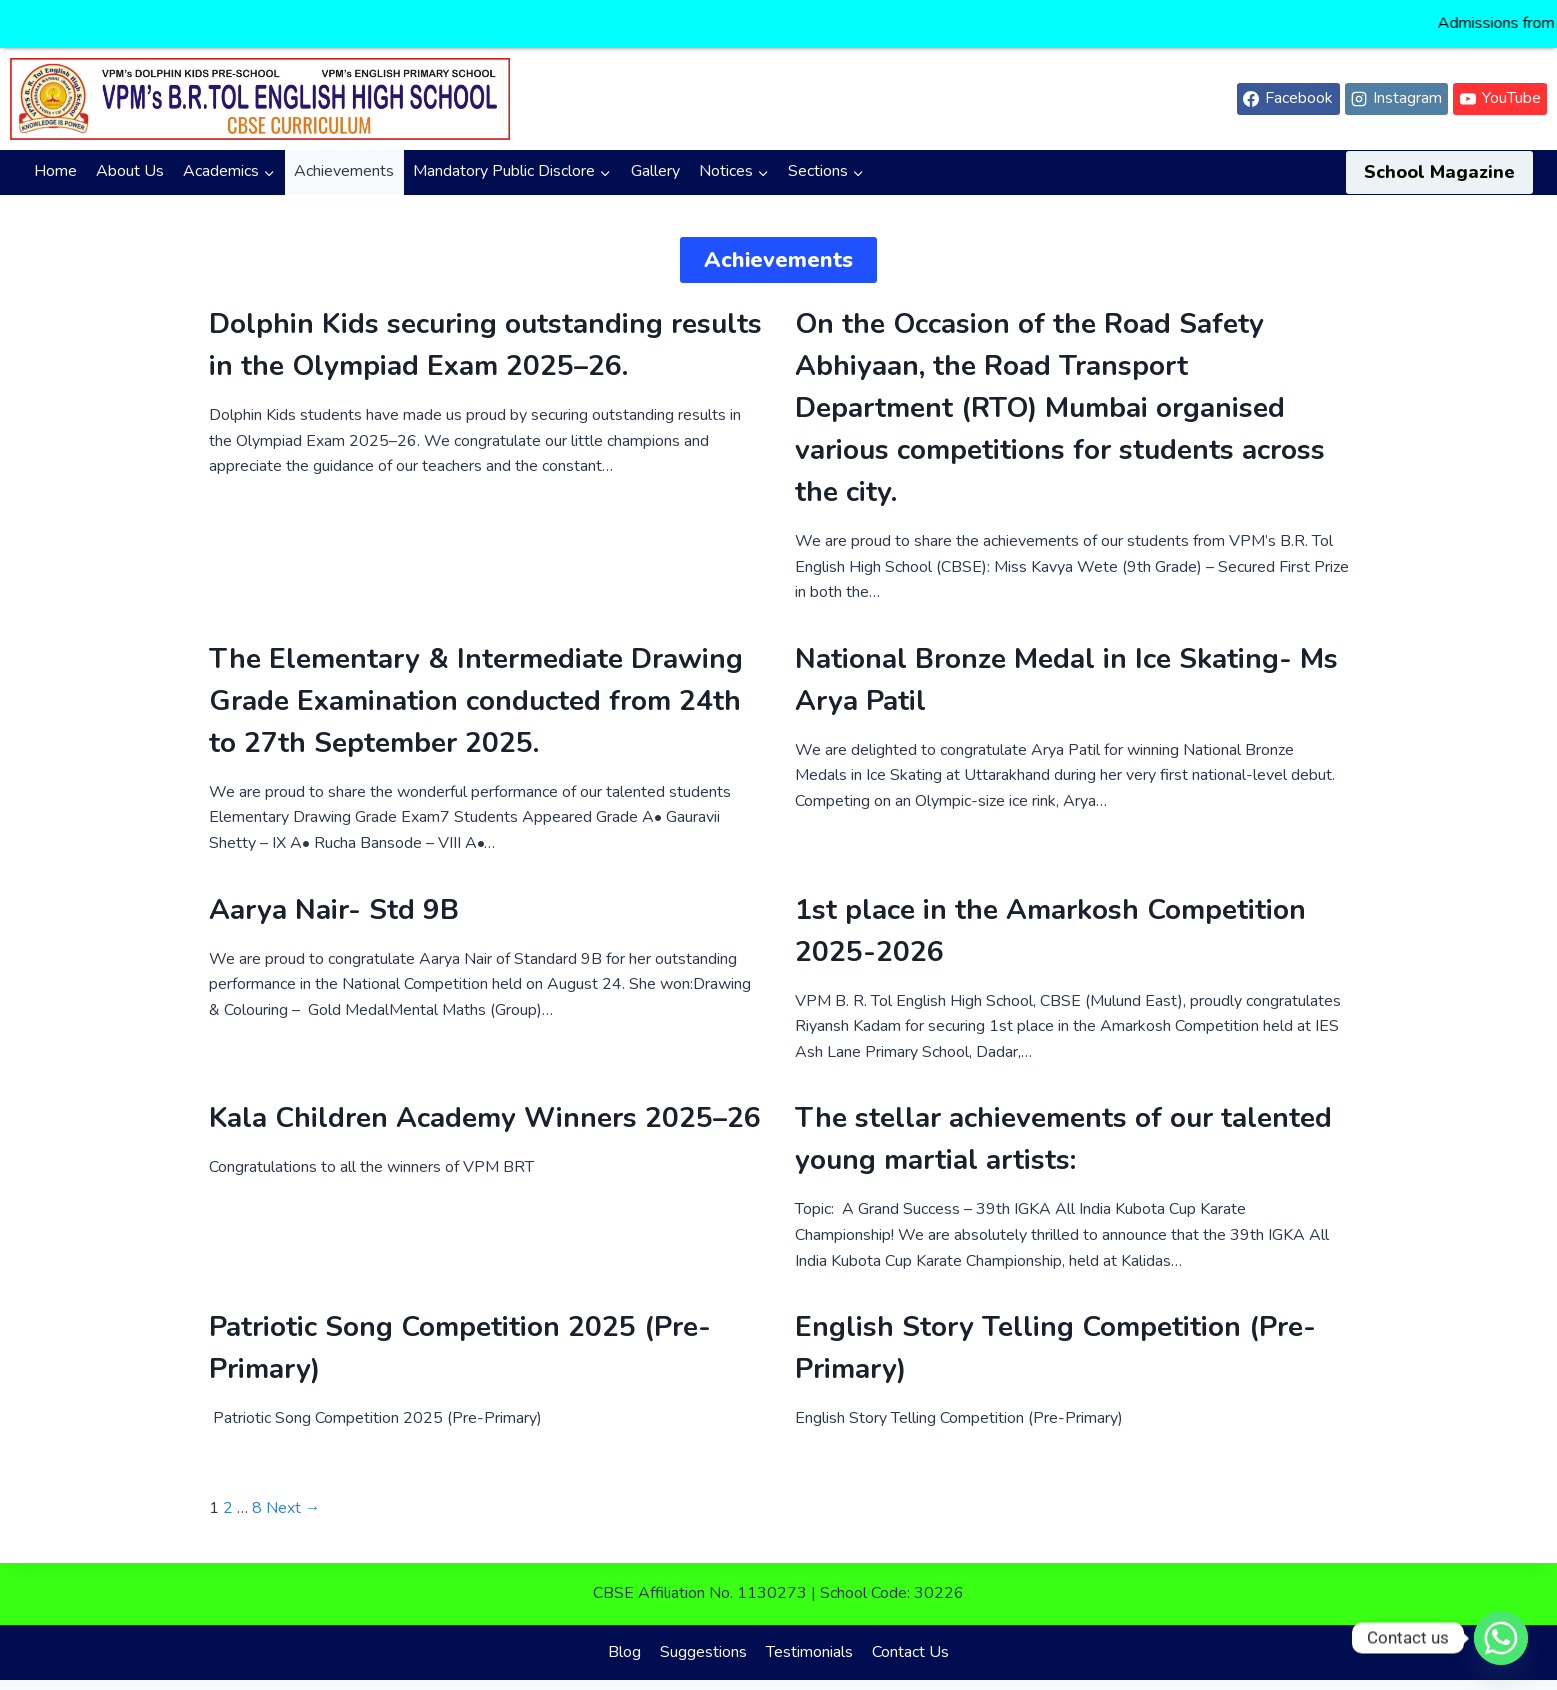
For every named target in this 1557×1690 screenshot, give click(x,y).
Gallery (655, 156)
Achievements (344, 156)
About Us (130, 156)
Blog (624, 1636)
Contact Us (910, 1636)
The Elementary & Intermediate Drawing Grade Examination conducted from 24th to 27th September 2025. (476, 685)
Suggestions (703, 1636)
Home (55, 156)
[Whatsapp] (1501, 1638)
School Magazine (1439, 156)
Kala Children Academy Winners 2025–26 (485, 1103)
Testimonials (809, 1636)
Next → (293, 1492)
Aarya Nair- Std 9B (334, 894)
